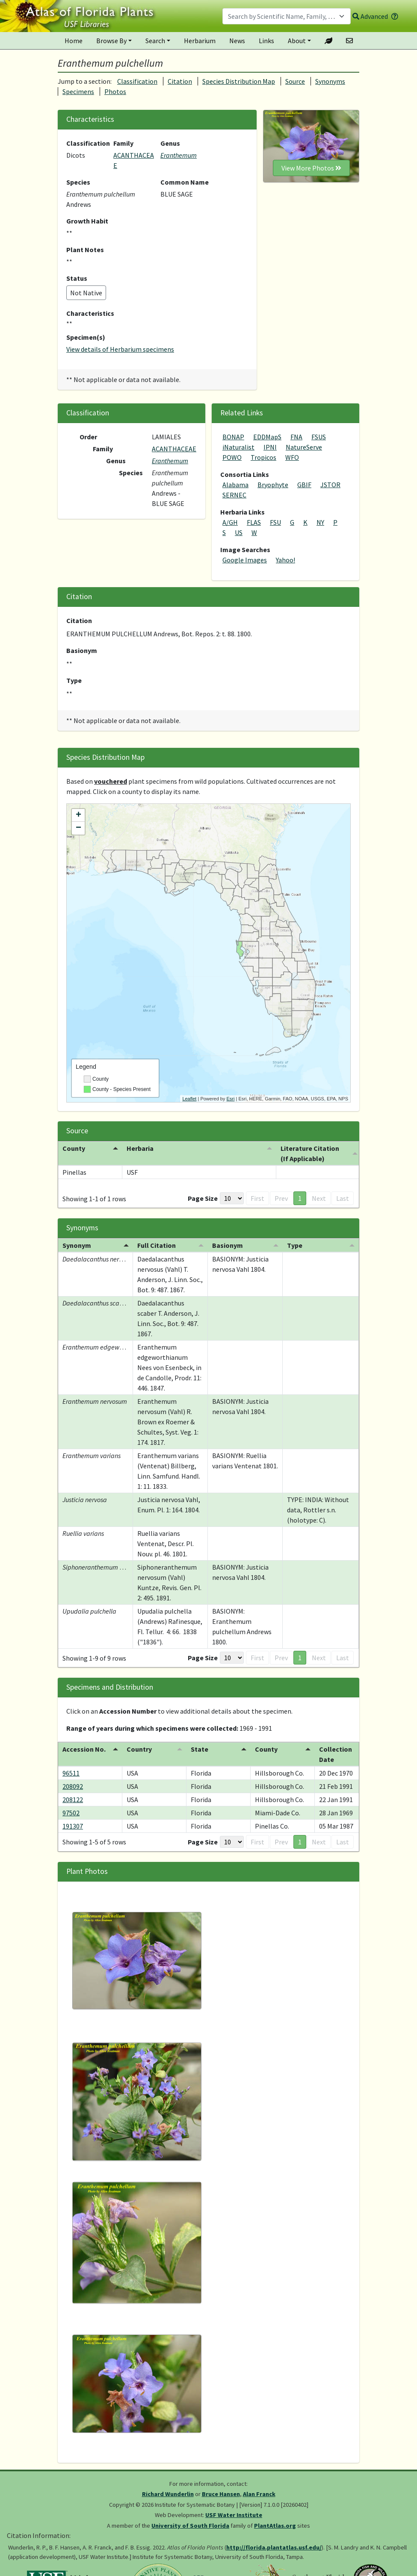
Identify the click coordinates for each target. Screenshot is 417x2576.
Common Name (184, 182)
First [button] (257, 1198)
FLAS (254, 522)
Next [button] (319, 1198)
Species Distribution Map (238, 81)
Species (78, 182)
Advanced (370, 16)
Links (266, 40)
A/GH (230, 522)
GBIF (304, 484)
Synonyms (330, 81)
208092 (72, 1786)
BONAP (233, 436)
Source (295, 81)
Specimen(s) (85, 337)
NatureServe (304, 447)
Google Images (244, 560)
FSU (275, 522)
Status (76, 278)
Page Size (203, 1198)
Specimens (78, 91)
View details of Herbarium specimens (120, 349)
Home (74, 40)
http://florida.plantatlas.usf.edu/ (274, 2547)
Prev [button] (281, 1198)
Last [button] (342, 1198)
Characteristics (90, 313)
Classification (137, 81)
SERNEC (234, 495)
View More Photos (311, 168)
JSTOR (330, 484)
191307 (72, 1826)
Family (123, 143)
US (239, 532)
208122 (72, 1799)
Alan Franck (259, 2494)
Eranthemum (178, 155)
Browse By (111, 40)
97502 (71, 1812)
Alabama (235, 484)
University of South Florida (190, 2525)
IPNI (270, 447)
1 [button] (300, 1198)
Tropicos (263, 457)
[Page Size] (232, 1198)
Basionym (81, 650)
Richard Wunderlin (168, 2494)
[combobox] (286, 16)
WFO (292, 457)
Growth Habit (87, 221)
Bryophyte (272, 484)
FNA (296, 436)
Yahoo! (285, 560)
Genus (170, 143)
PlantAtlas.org (275, 2525)
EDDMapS (267, 436)
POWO (232, 457)
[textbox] (281, 16)
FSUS (318, 436)
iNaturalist (238, 447)
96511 (71, 1773)
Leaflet (189, 1098)
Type (74, 680)
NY (320, 522)
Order (88, 436)
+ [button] (78, 815)
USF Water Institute (233, 2515)
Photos (115, 91)
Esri (231, 1098)
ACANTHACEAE (174, 448)
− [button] (78, 828)
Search (155, 40)
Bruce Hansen (221, 2494)
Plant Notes (85, 249)
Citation (180, 81)
